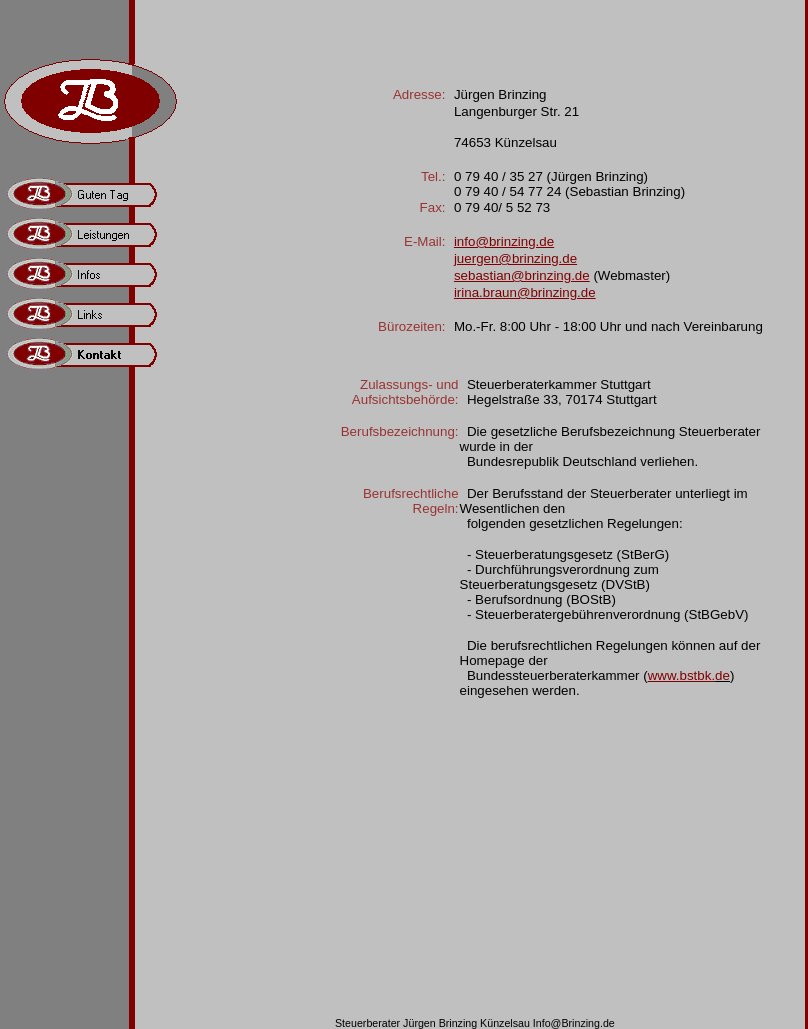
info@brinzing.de (504, 241)
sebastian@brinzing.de (522, 275)
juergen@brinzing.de (515, 258)
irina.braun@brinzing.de (525, 292)
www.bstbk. (681, 675)
